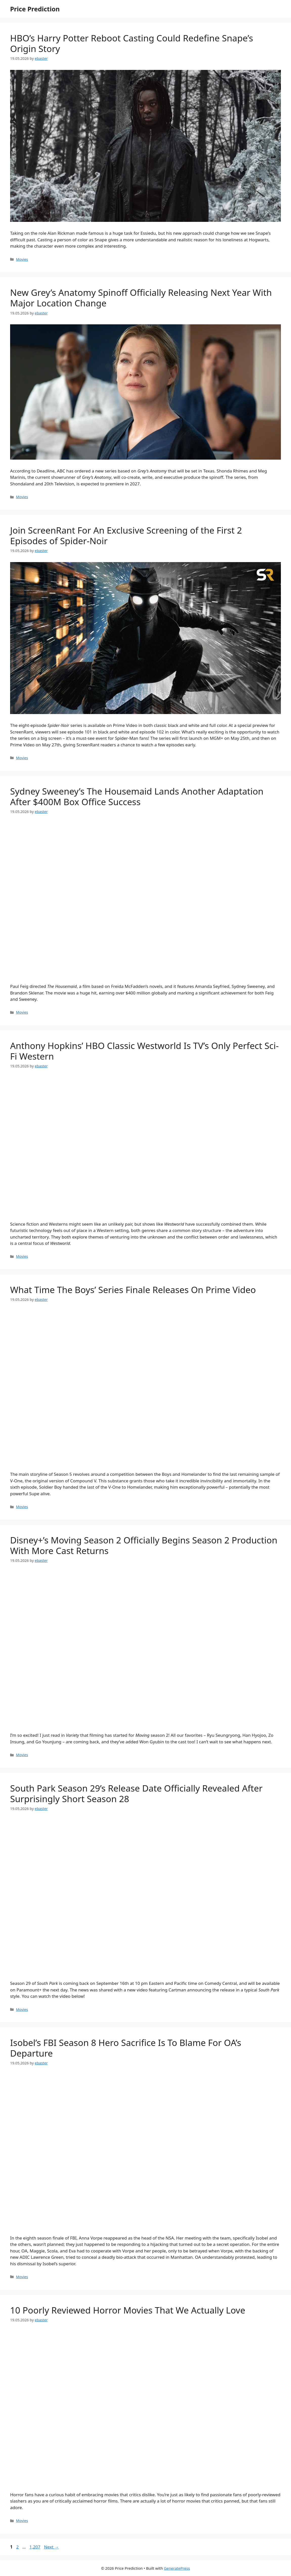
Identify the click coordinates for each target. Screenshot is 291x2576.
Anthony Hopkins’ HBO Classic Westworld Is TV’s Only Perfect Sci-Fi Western (144, 1051)
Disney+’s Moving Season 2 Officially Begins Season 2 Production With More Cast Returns (143, 1545)
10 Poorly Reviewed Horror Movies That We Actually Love (127, 2310)
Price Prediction (35, 9)
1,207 (34, 2547)
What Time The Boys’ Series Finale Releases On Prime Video (133, 1290)
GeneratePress (177, 2568)
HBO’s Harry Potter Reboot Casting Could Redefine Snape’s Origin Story (131, 43)
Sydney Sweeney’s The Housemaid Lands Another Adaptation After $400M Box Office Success (136, 796)
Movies (22, 259)
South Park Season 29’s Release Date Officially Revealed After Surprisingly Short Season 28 (136, 1793)
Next (51, 2547)
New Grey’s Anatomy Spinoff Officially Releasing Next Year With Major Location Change (141, 297)
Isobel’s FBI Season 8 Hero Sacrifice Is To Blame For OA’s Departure (125, 2048)
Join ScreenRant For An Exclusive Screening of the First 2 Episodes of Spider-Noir (126, 535)
